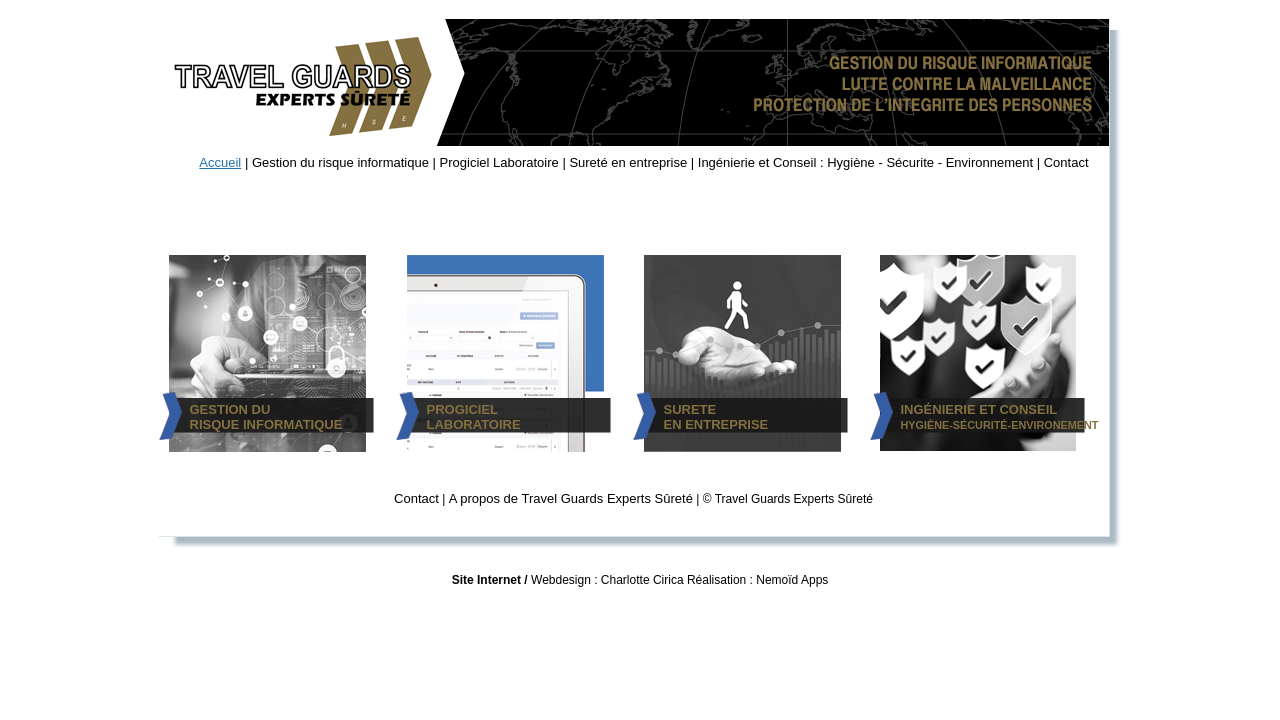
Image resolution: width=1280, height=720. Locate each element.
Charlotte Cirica (642, 580)
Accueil (220, 162)
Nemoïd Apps (792, 580)
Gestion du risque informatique (340, 162)
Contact (1066, 162)
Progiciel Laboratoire (499, 162)
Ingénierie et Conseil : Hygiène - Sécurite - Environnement (865, 162)
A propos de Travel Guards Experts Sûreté (571, 498)
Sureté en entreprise (628, 162)
